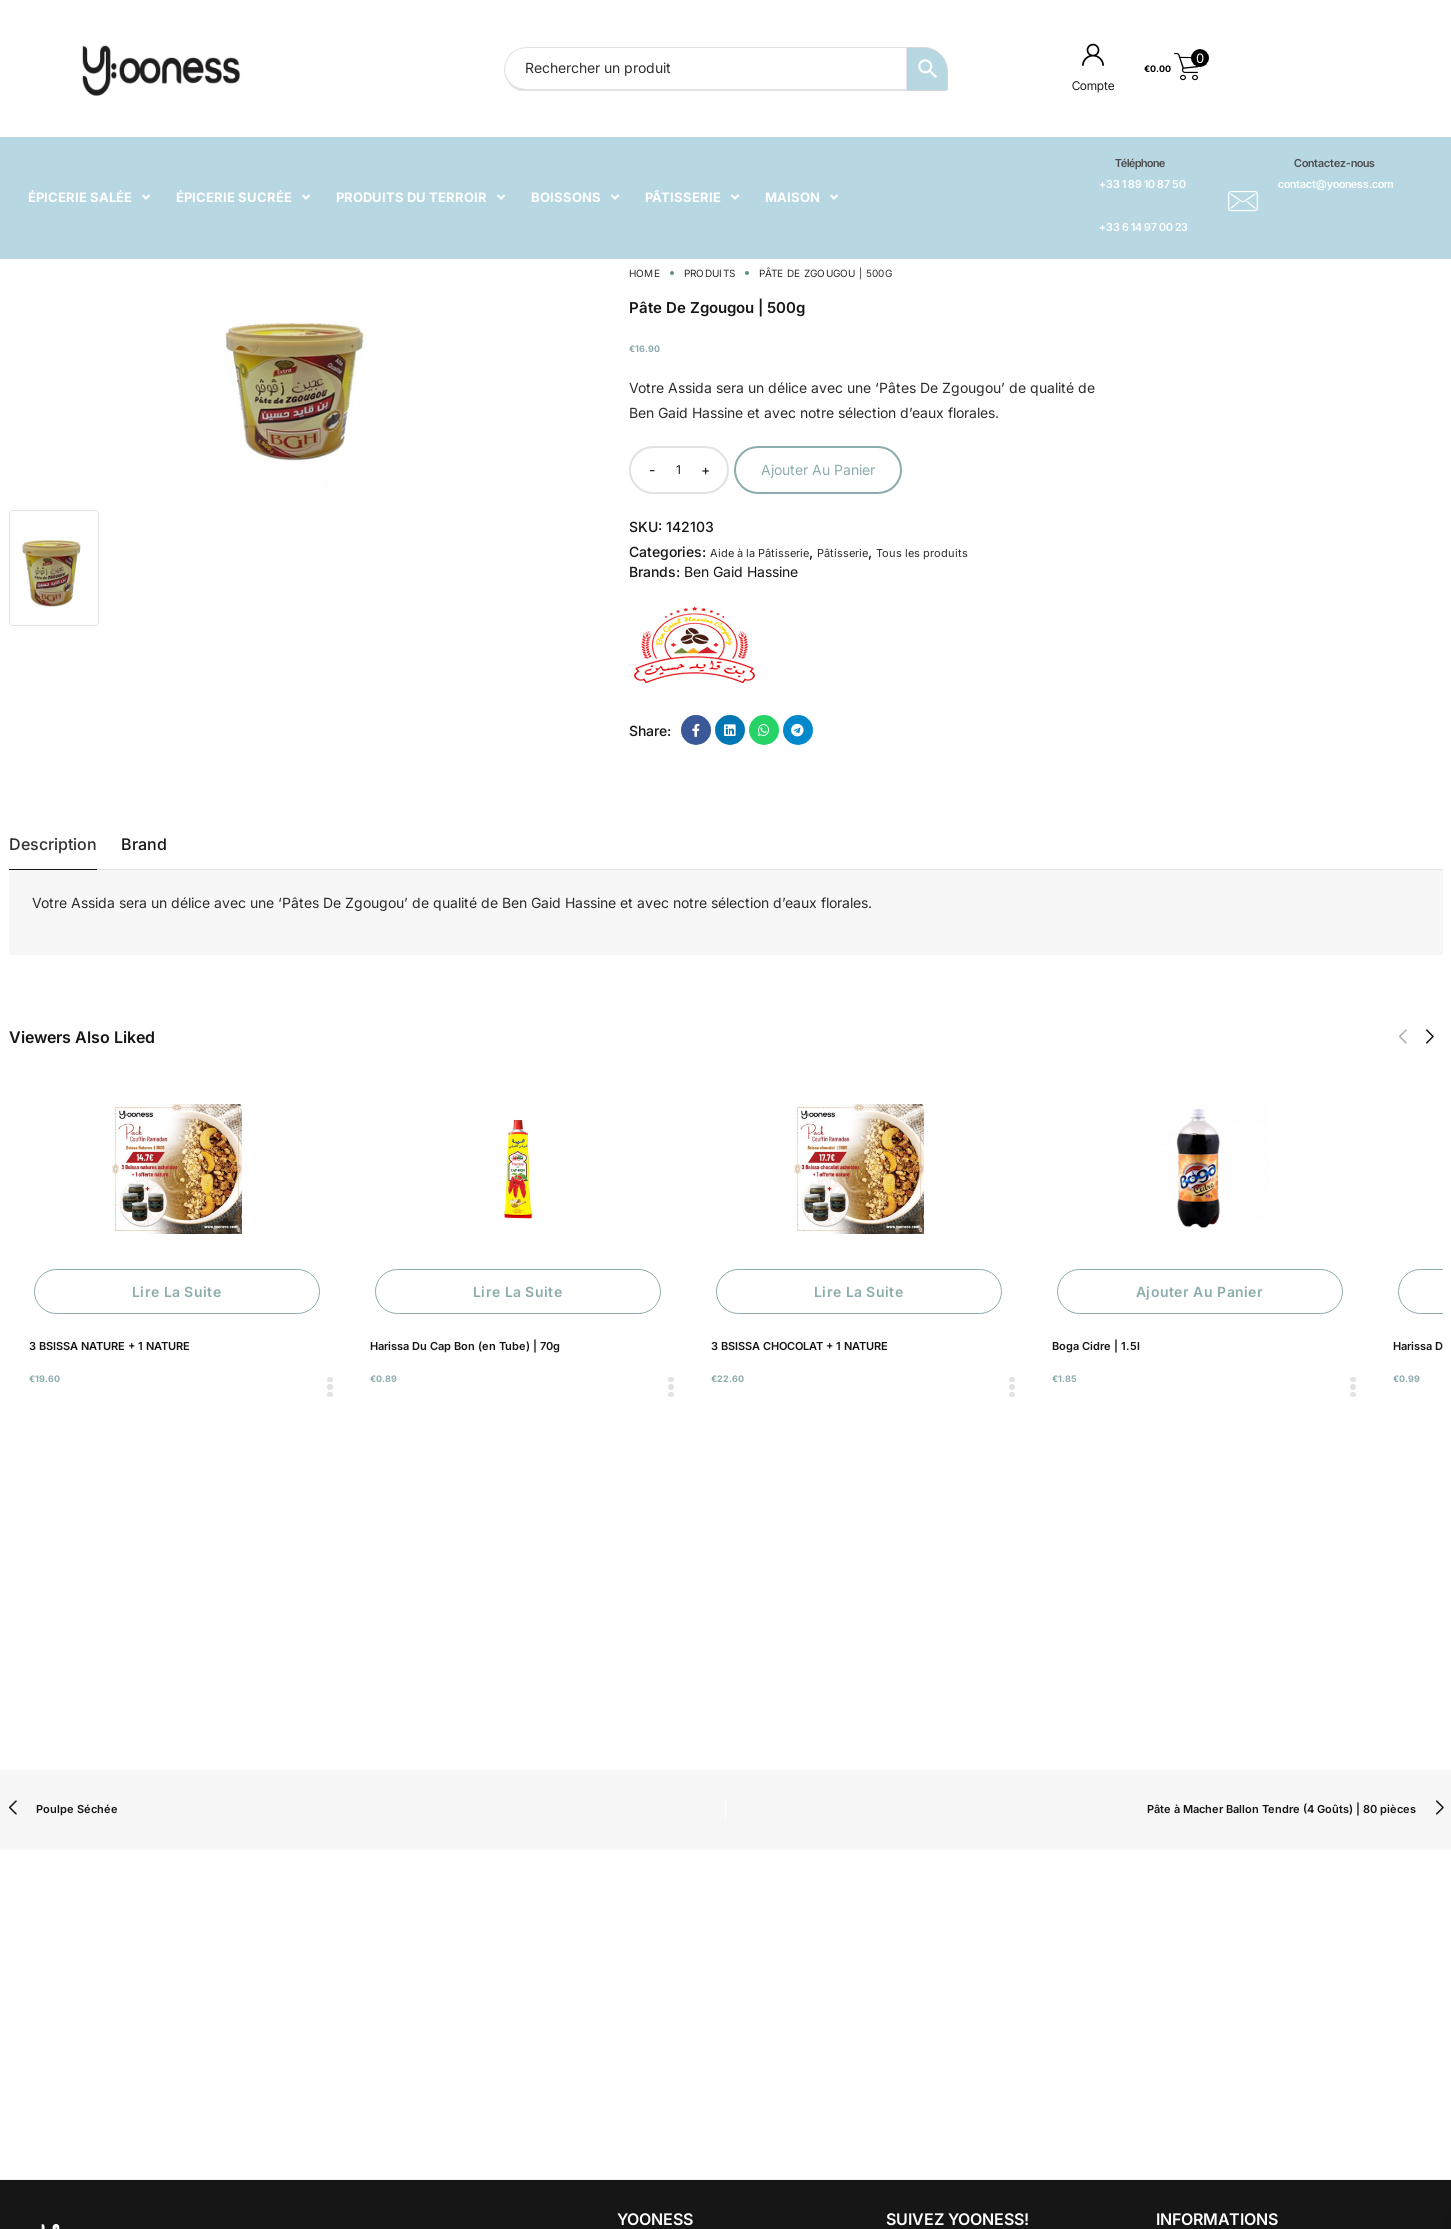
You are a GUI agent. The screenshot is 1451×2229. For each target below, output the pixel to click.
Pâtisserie (842, 553)
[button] (1402, 1037)
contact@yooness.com (1335, 184)
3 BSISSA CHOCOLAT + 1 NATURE (799, 1346)
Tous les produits (922, 553)
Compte (1093, 85)
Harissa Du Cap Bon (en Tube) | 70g (465, 1346)
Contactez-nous (1334, 163)
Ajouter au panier (818, 469)
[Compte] (1093, 54)
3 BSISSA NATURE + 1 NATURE (109, 1346)
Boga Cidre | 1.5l (1096, 1346)
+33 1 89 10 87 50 (1142, 184)
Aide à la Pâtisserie (759, 553)
